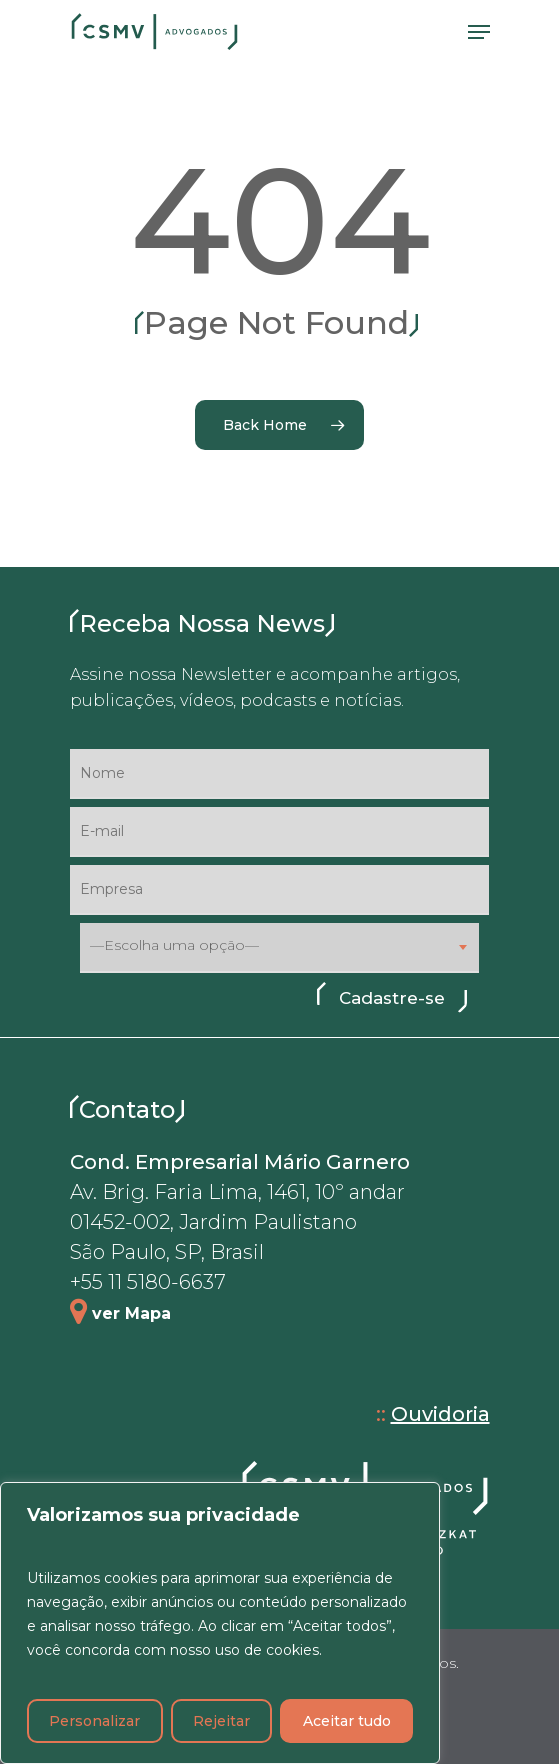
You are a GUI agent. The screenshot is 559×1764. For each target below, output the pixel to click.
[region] (220, 1623)
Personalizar (94, 1721)
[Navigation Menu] (479, 32)
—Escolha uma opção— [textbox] (174, 945)
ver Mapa (131, 1313)
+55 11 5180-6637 (148, 1282)
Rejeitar (221, 1721)
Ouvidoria (440, 1414)
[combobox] (279, 948)
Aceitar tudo (347, 1721)
